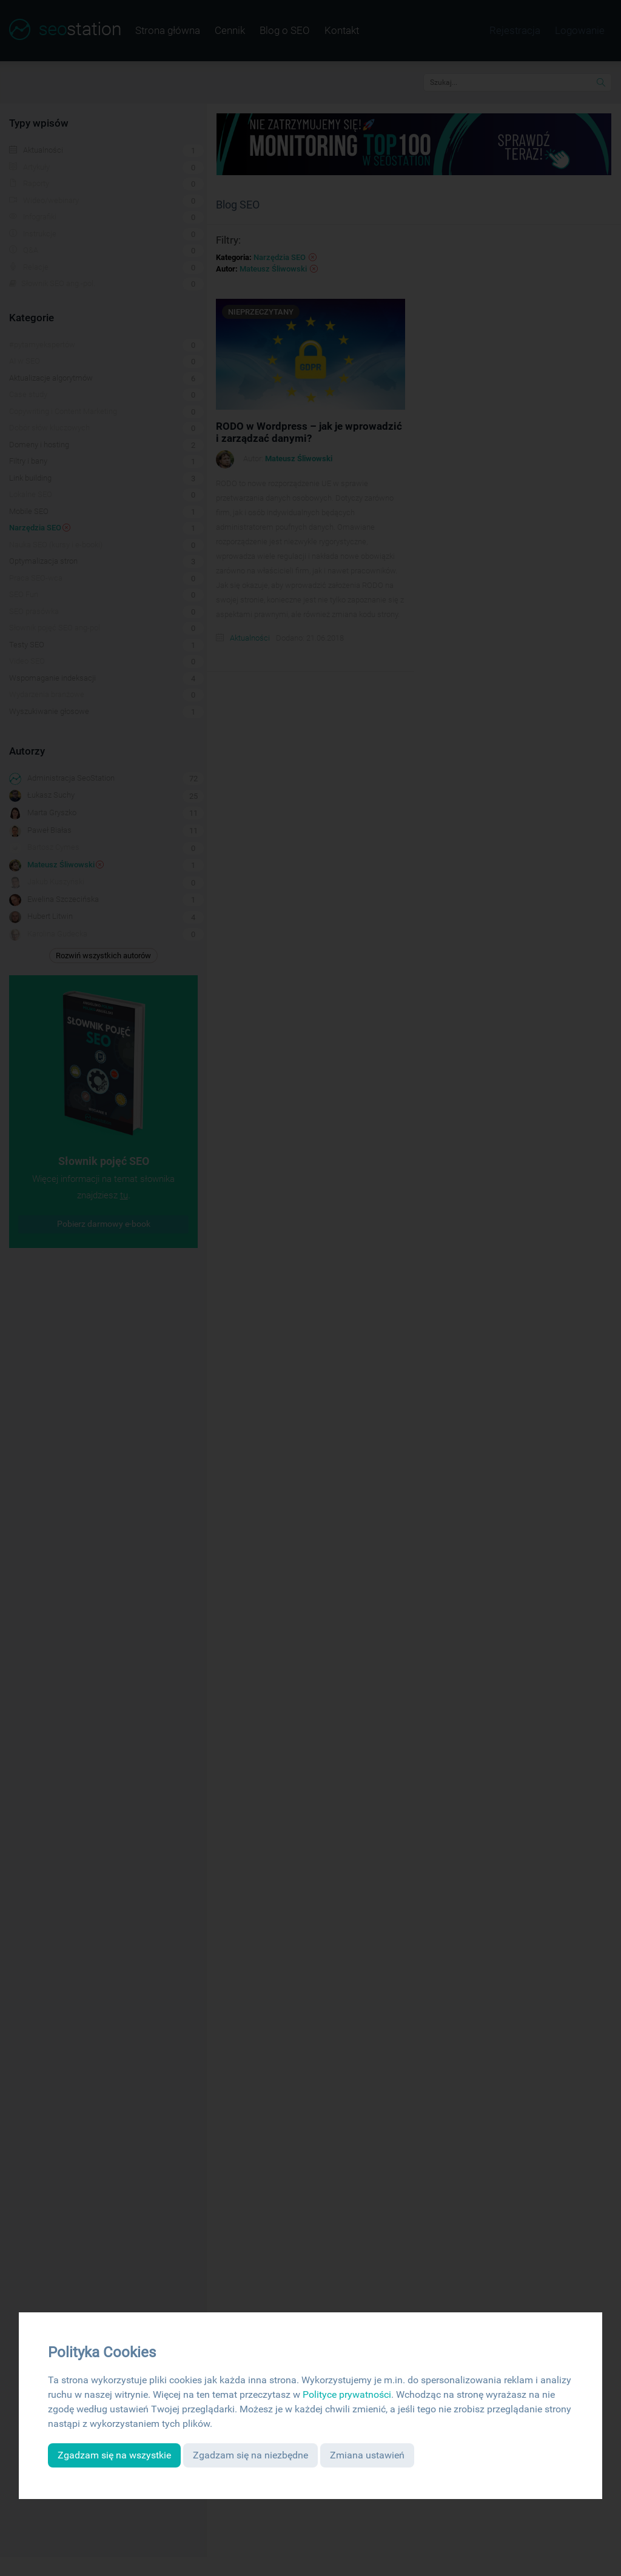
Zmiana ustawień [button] (367, 2455)
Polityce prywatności (347, 2394)
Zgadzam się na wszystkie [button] (114, 2455)
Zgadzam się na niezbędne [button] (250, 2455)
